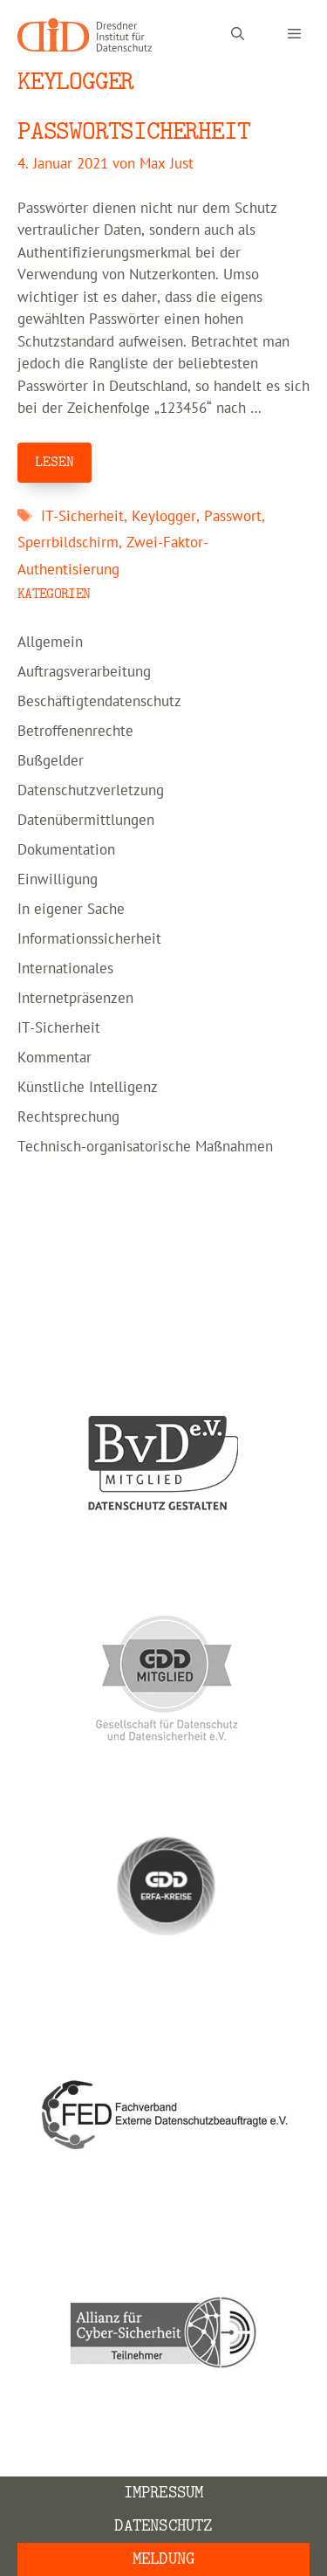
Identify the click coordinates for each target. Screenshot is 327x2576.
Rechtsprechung (68, 1117)
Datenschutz (163, 2526)
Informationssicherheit (89, 939)
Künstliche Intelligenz (87, 1087)
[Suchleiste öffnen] (237, 35)
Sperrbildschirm (68, 543)
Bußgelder (50, 761)
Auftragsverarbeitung (84, 672)
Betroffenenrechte (75, 731)
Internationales (65, 969)
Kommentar (54, 1058)
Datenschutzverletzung (90, 791)
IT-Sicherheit (82, 517)
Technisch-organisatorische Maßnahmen (145, 1147)
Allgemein (50, 642)
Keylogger (164, 517)
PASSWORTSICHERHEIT (133, 131)
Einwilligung (57, 880)
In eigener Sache (71, 909)
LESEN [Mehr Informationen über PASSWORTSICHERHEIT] (54, 462)
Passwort (233, 517)
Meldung (163, 2559)
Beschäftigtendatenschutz (99, 702)
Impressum (164, 2492)
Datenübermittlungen (85, 820)
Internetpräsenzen (75, 998)
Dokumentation (66, 850)
